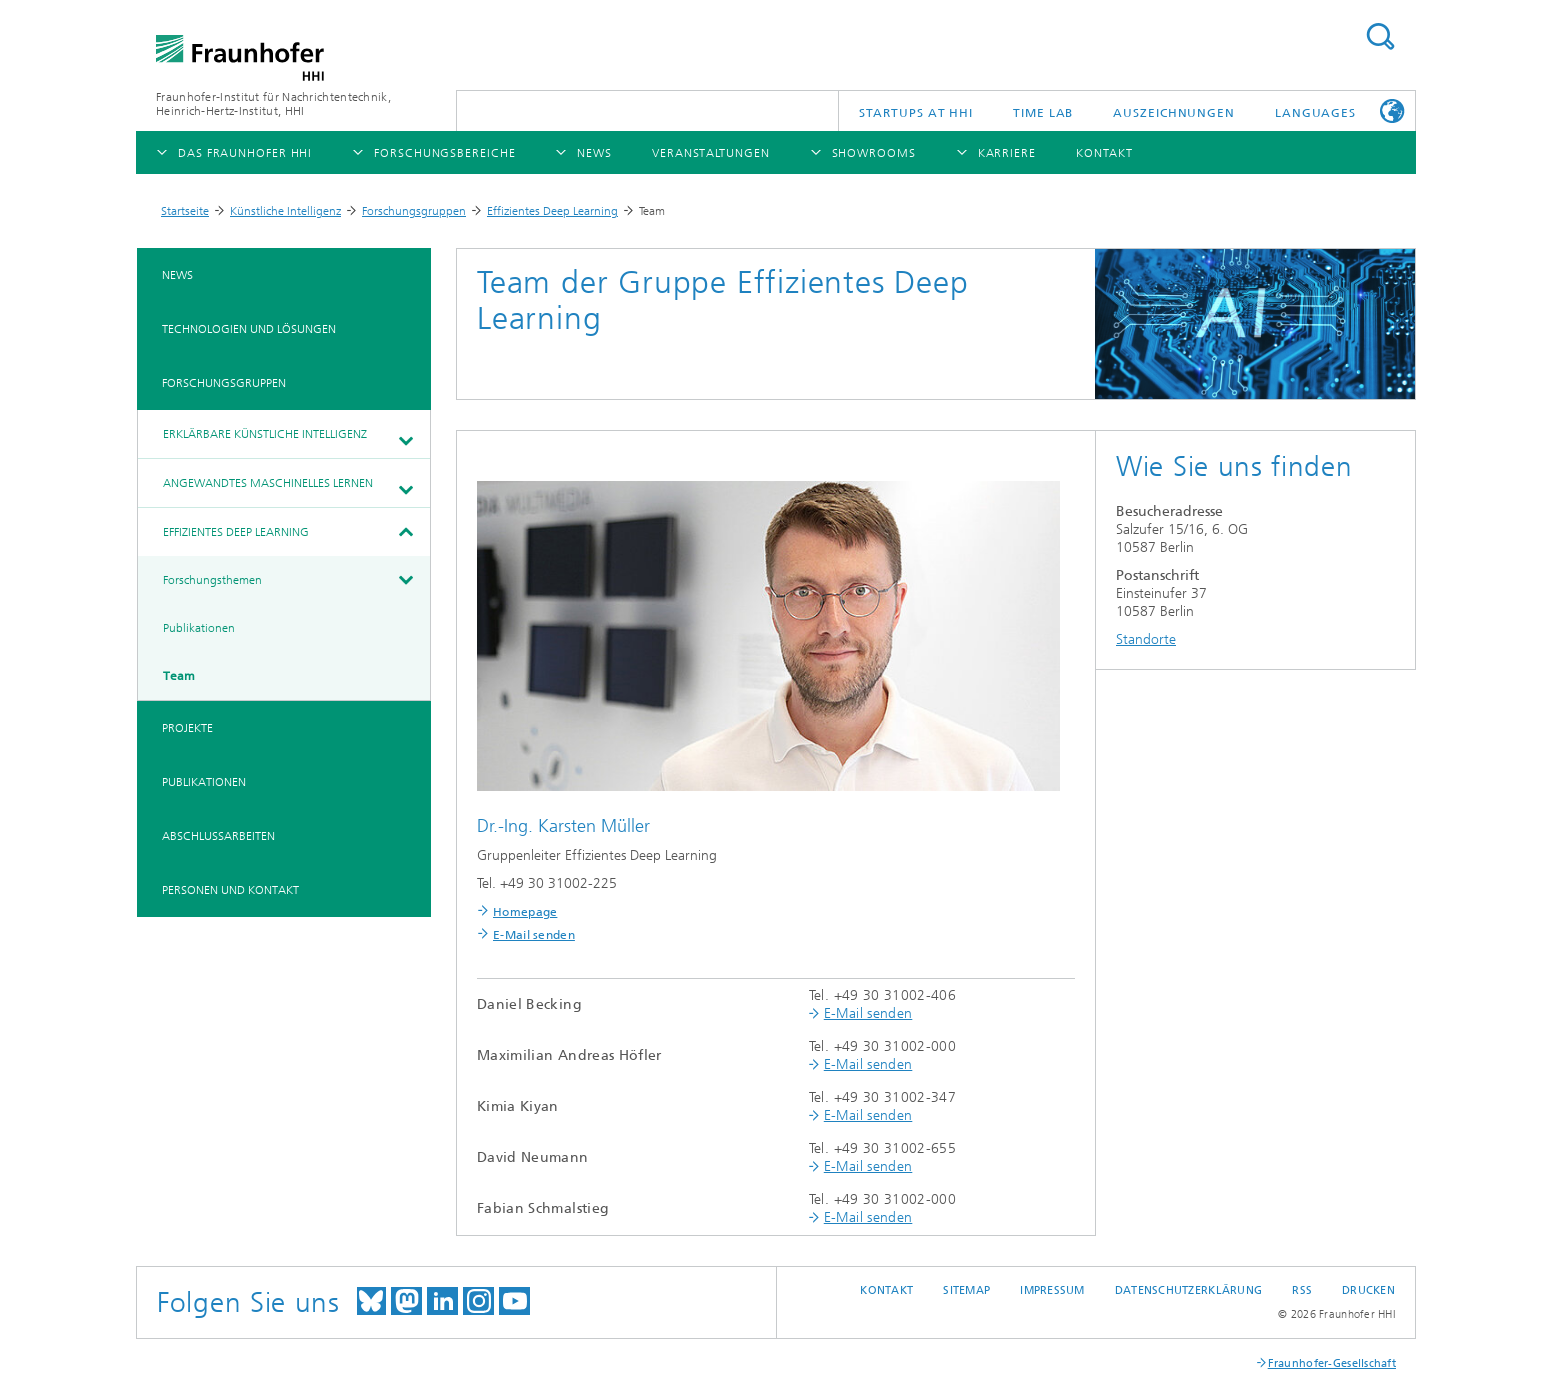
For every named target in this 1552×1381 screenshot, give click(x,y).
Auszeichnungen (1174, 113)
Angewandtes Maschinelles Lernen (268, 483)
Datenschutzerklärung (1189, 1290)
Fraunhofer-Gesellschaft (1332, 1363)
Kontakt (886, 1290)
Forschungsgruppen (414, 211)
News (177, 275)
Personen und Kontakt (230, 890)
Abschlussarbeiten (218, 836)
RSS (1302, 1290)
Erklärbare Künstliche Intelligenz (265, 434)
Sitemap (966, 1290)
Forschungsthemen (212, 580)
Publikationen (199, 628)
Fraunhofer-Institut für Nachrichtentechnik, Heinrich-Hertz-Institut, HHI (273, 104)
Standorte (1146, 639)
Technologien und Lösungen (249, 329)
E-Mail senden (534, 935)
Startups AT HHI (916, 113)
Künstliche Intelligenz (285, 211)
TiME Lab (1043, 113)
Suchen (1380, 36)
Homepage (525, 912)
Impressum (1052, 1290)
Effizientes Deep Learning (552, 211)
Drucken (1368, 1290)
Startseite (185, 211)
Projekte (187, 728)
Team (179, 676)
